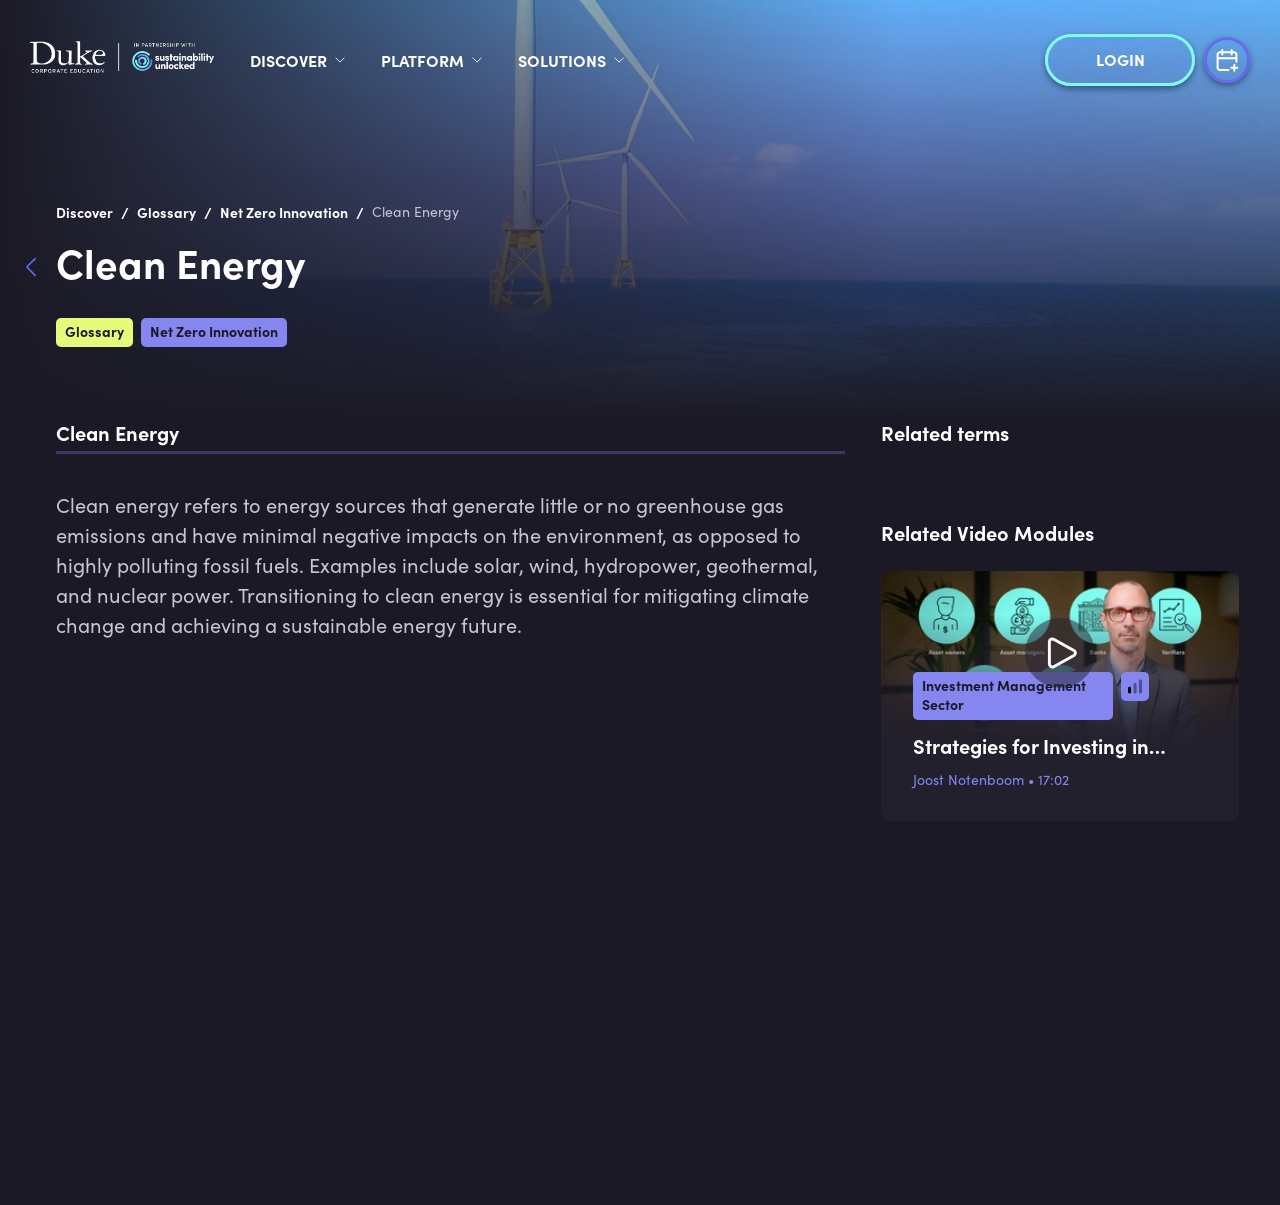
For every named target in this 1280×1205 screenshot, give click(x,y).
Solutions (714, 60)
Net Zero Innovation (214, 331)
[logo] (198, 60)
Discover (440, 60)
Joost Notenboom (968, 779)
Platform (574, 60)
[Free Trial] (1227, 57)
